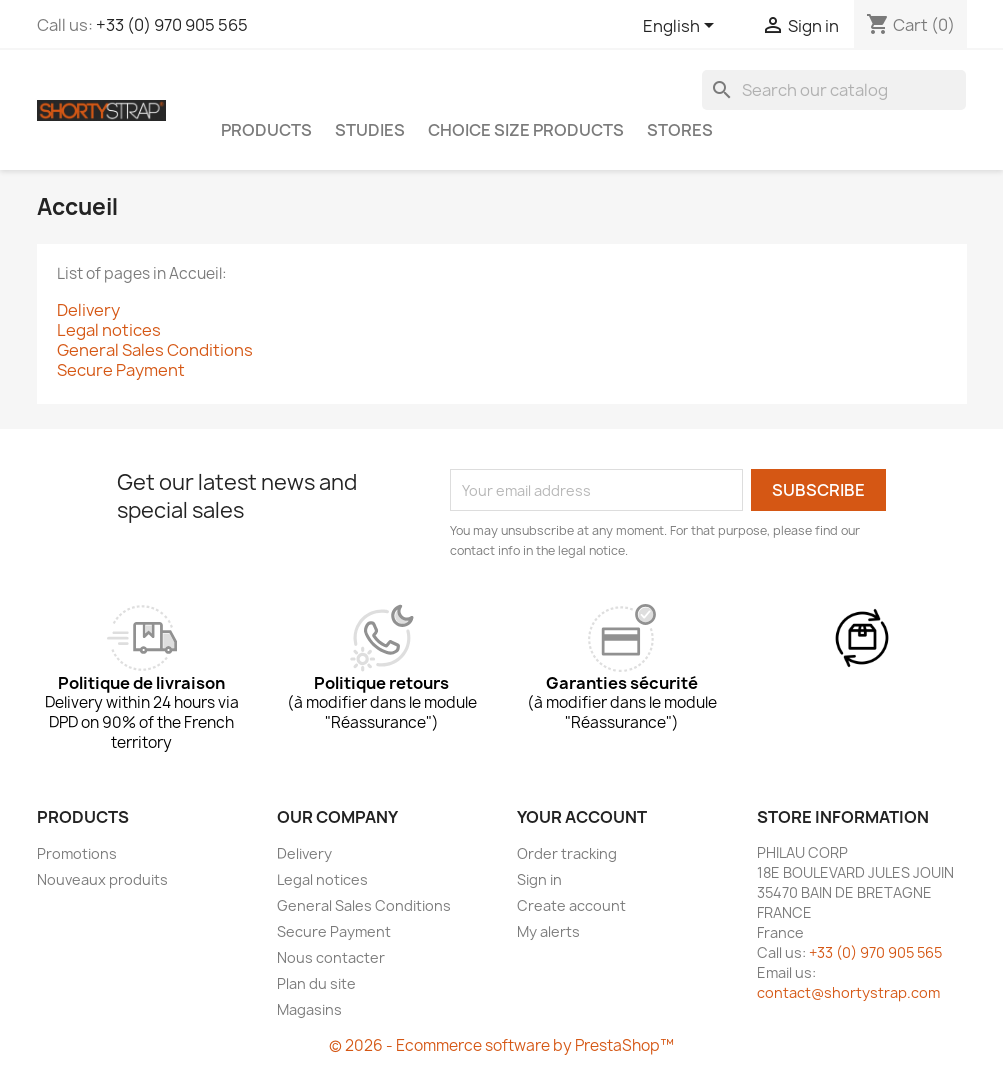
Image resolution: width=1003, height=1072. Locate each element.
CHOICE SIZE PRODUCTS (526, 130)
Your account (582, 817)
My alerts (548, 931)
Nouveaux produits (102, 879)
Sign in (539, 879)
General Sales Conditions (155, 350)
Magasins (309, 1009)
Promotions (77, 853)
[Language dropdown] (682, 27)
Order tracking (567, 853)
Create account (571, 905)
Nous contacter (331, 957)
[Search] (834, 90)
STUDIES (370, 130)
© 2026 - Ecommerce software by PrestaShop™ (501, 1045)
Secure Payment (121, 370)
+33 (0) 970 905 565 (172, 25)
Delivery (88, 310)
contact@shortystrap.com (848, 992)
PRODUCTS (266, 130)
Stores (680, 130)
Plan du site (316, 983)
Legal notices (109, 330)
